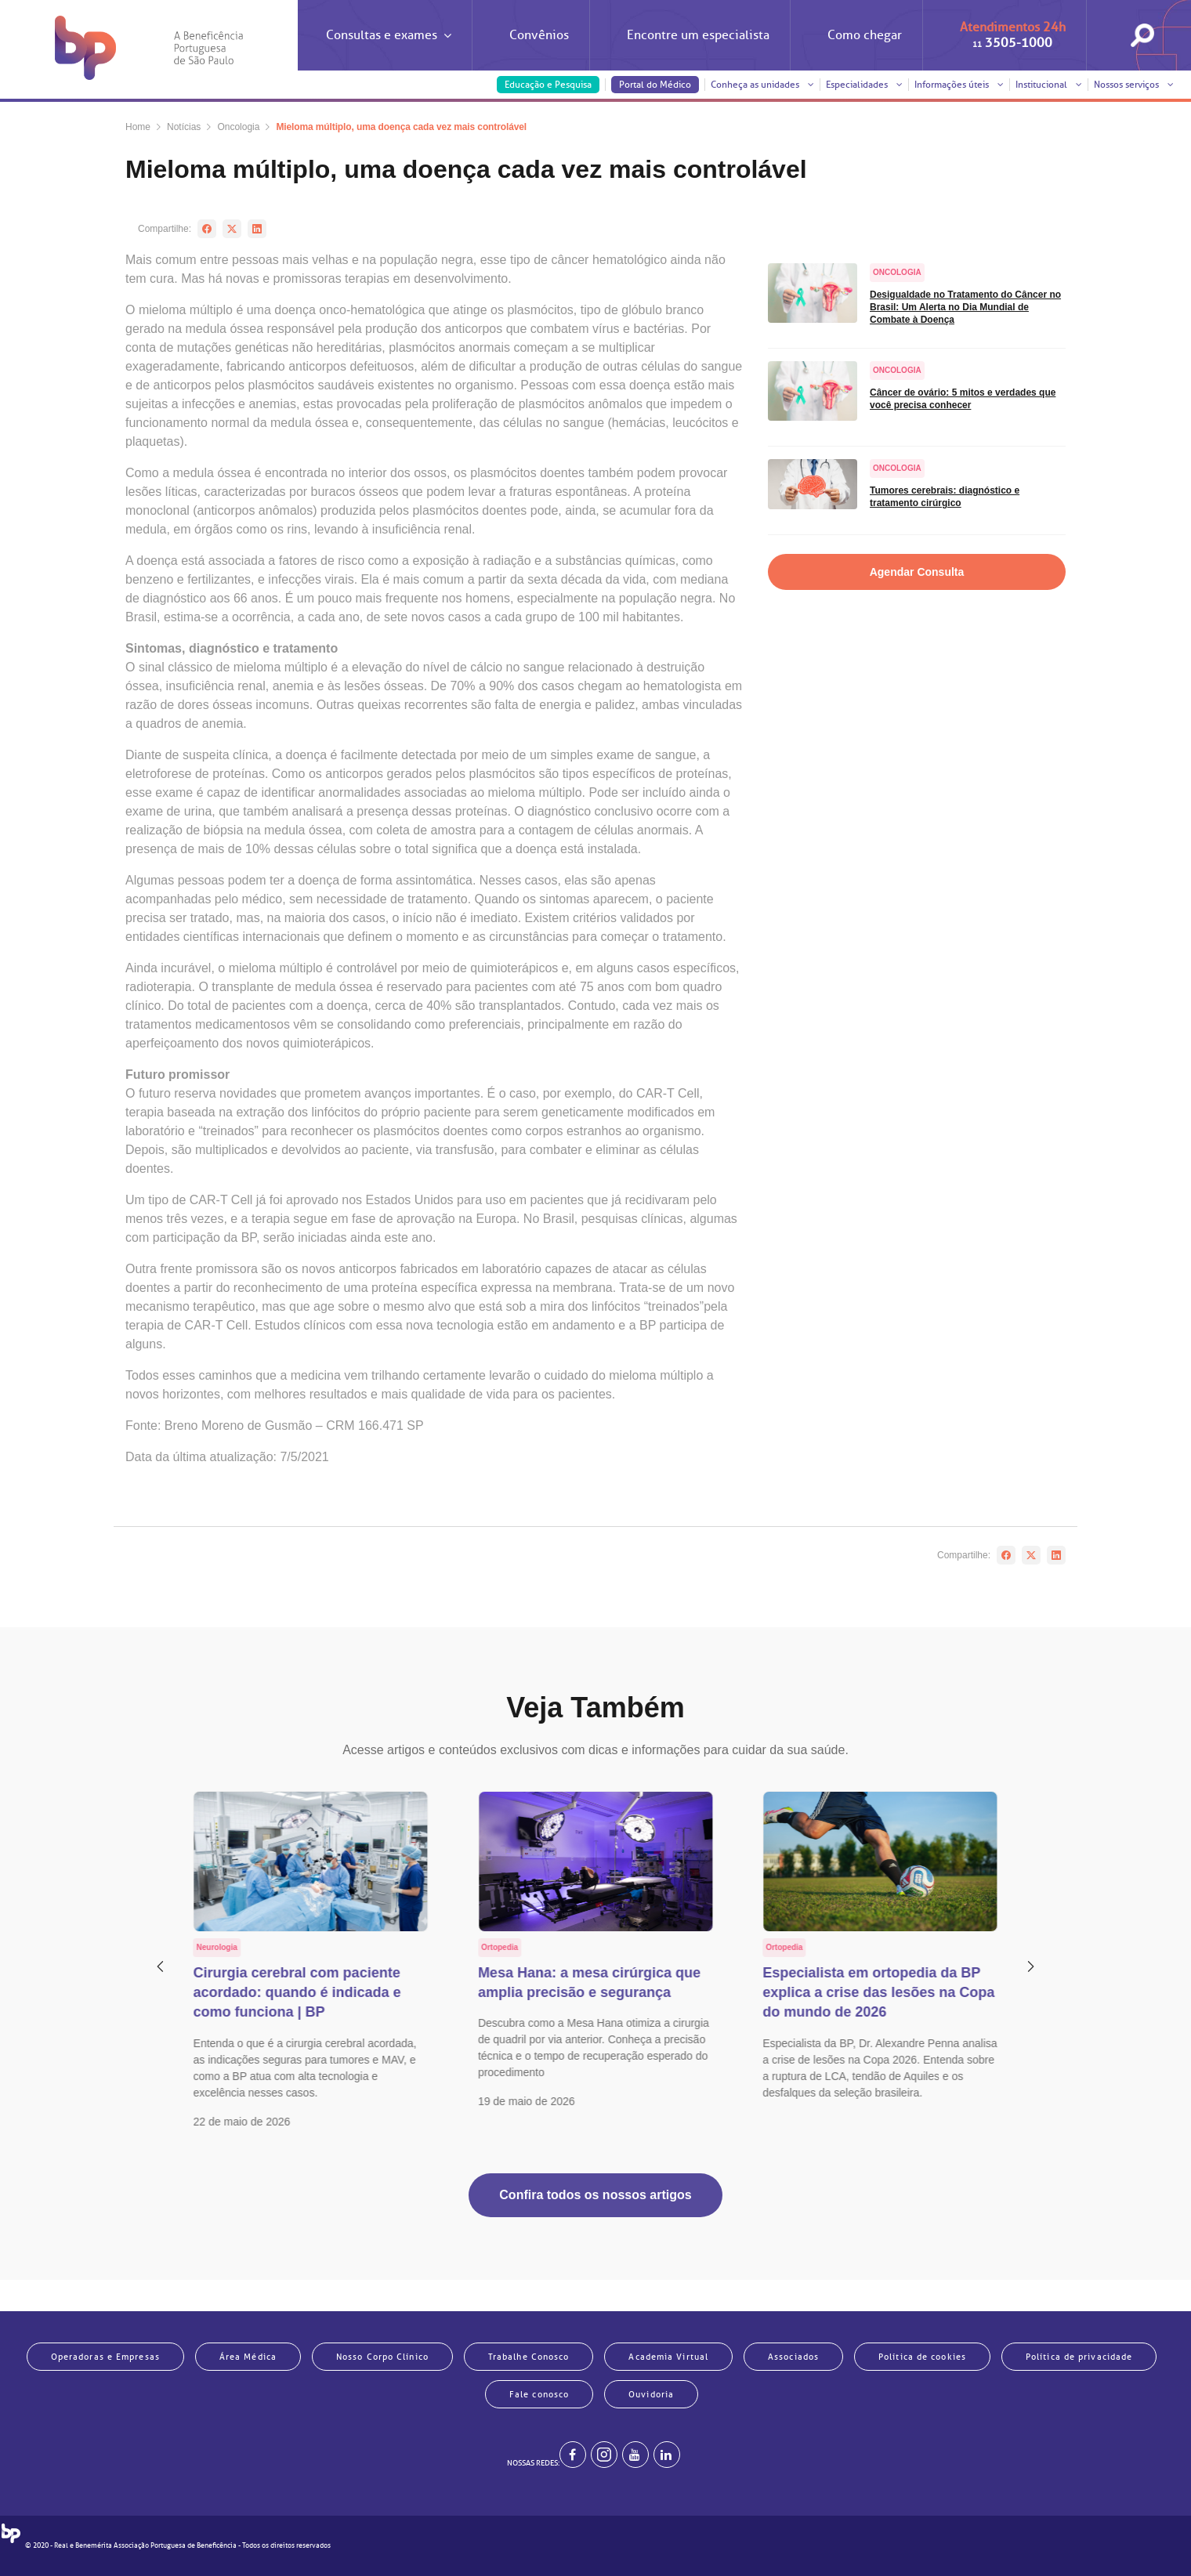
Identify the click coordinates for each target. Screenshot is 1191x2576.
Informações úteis (959, 84)
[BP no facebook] (572, 2454)
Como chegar (864, 35)
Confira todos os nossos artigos (595, 2195)
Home (137, 126)
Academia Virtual (668, 2356)
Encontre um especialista (698, 35)
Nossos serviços (1134, 84)
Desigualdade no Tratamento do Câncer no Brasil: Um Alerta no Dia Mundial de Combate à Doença (965, 307)
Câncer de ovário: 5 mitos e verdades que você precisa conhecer (962, 399)
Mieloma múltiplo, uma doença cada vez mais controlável (401, 126)
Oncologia (238, 126)
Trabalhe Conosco (529, 2356)
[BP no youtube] (635, 2454)
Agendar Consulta (917, 572)
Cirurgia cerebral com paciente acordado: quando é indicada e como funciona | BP (297, 1992)
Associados (793, 2356)
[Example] (604, 2454)
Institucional (1048, 84)
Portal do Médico (655, 84)
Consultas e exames (388, 49)
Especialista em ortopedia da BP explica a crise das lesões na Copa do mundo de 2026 (878, 1992)
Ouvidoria (651, 2394)
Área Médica (248, 2356)
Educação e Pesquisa (548, 84)
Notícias (184, 126)
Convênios (539, 35)
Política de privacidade (1079, 2356)
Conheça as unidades (762, 84)
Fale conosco (539, 2394)
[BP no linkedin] (666, 2454)
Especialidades (864, 84)
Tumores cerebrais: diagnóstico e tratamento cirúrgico (944, 496)
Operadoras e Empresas (105, 2356)
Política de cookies (922, 2356)
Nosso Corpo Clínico (382, 2356)
